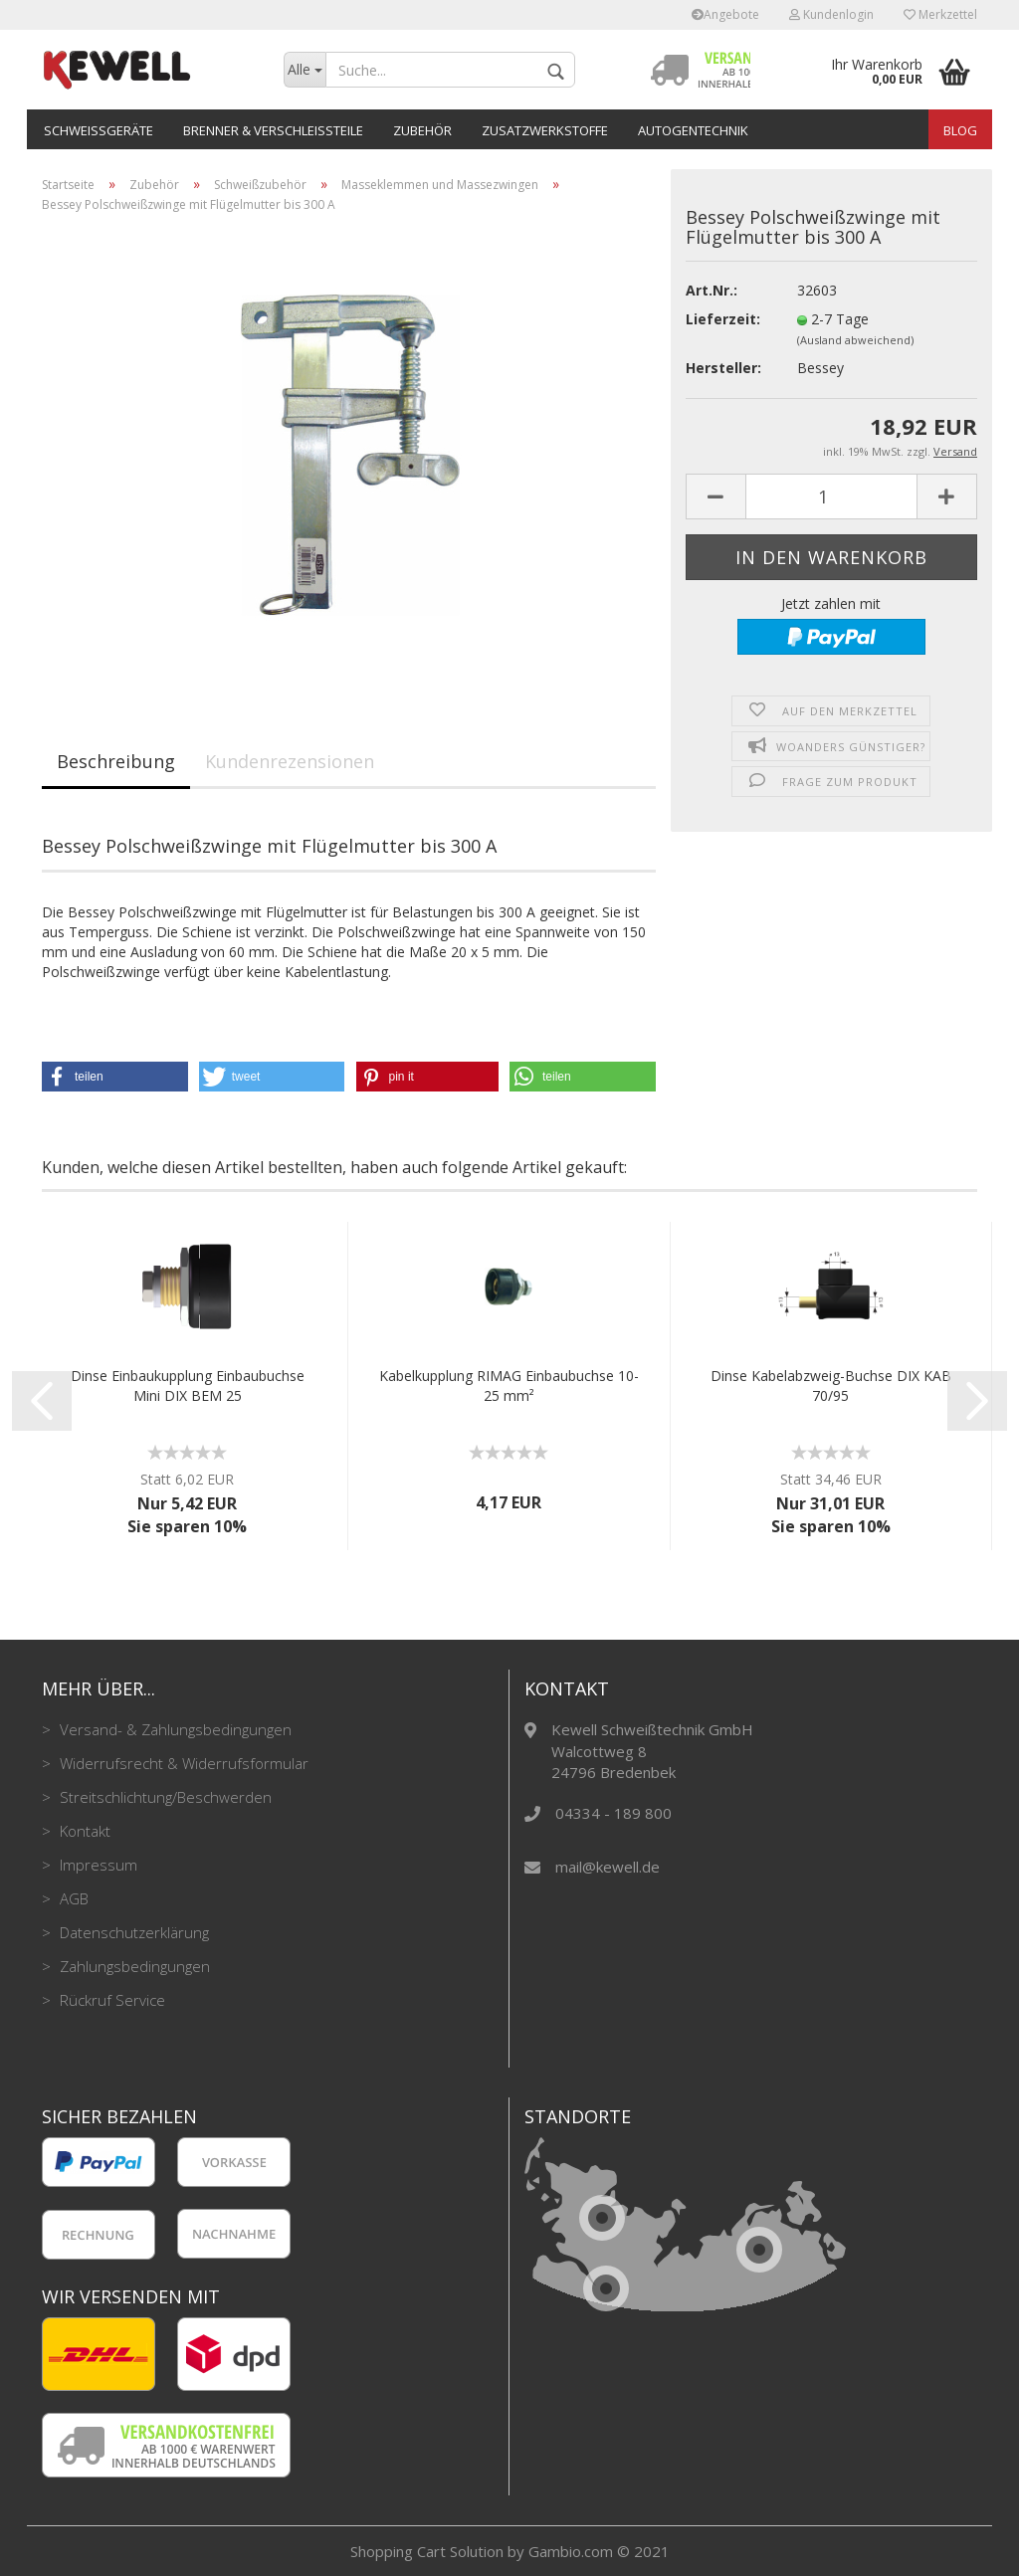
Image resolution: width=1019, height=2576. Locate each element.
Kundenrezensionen (289, 761)
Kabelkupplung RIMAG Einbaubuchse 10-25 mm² (509, 1385)
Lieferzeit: (723, 318)
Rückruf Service (110, 2000)
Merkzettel (940, 14)
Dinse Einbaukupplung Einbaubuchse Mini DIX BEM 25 (188, 1385)
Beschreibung (116, 761)
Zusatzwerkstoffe (545, 130)
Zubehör (422, 130)
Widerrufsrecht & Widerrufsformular (182, 1763)
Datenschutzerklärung (132, 1932)
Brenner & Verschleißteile (273, 130)
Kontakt (83, 1831)
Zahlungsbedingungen (133, 1966)
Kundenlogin (831, 14)
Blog (960, 130)
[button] (115, 1076)
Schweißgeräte (98, 130)
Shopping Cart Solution (427, 2551)
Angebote (725, 14)
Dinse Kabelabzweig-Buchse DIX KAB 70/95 (831, 1385)
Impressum (96, 1865)
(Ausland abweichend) (855, 339)
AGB (72, 1898)
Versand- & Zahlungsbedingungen (174, 1729)
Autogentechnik (693, 130)
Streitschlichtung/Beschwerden (164, 1797)
